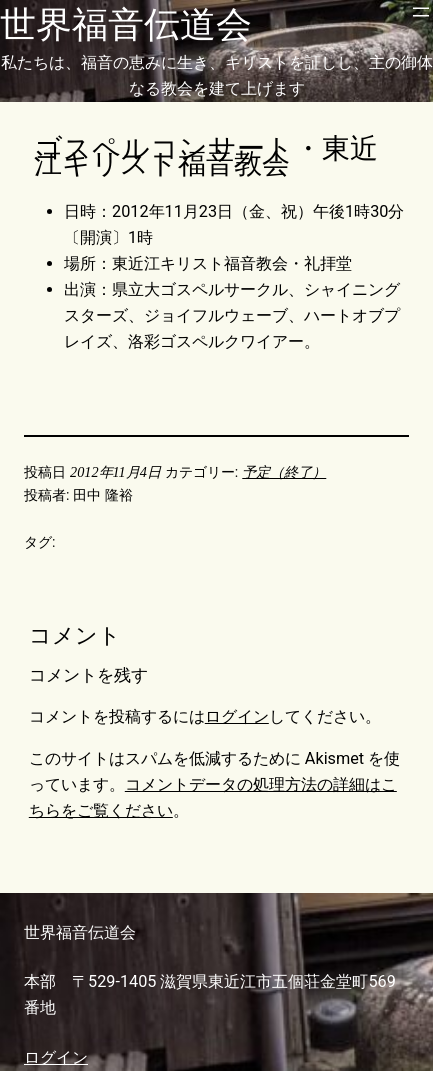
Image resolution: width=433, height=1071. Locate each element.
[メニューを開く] (421, 12)
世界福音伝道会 (126, 25)
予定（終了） (284, 472)
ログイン (237, 716)
